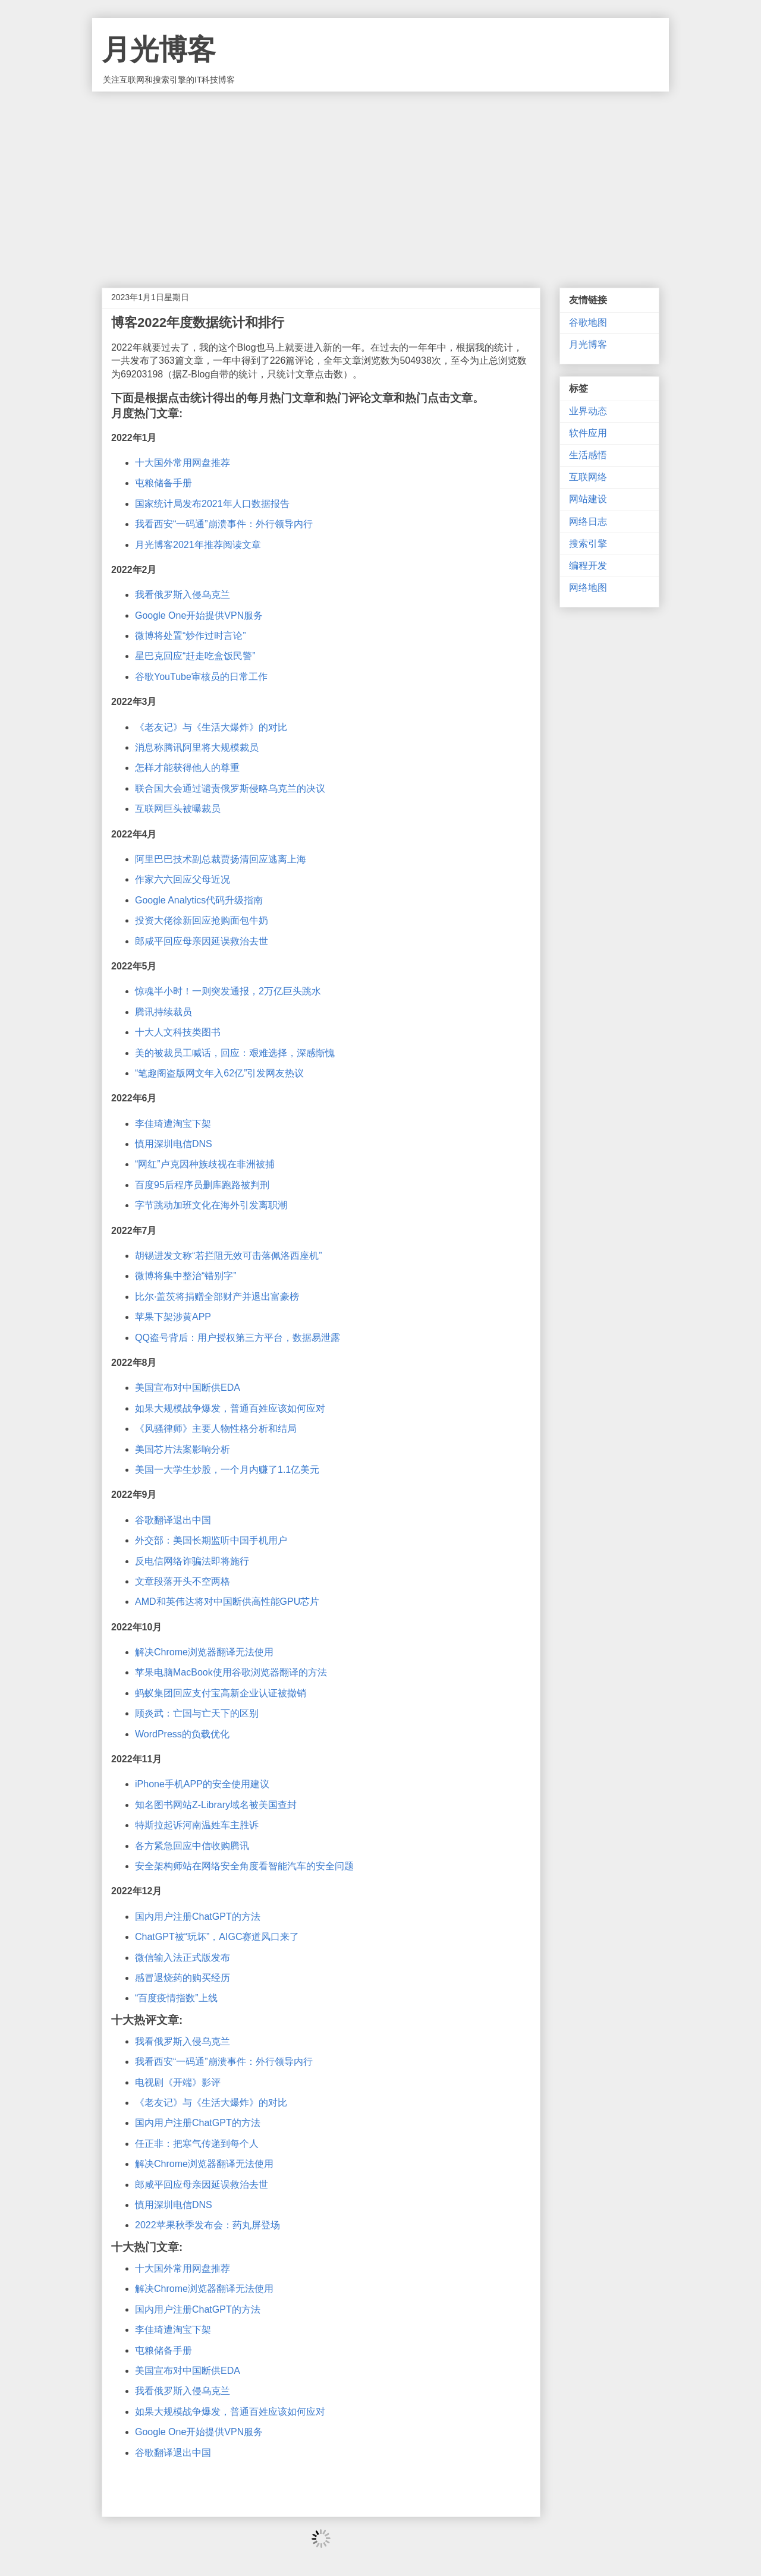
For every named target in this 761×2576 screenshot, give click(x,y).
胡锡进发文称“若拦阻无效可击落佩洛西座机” (228, 1256)
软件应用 (588, 433)
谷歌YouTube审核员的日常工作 (201, 677)
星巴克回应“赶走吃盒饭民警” (195, 656)
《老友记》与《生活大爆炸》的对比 (211, 727)
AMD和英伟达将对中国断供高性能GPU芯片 (227, 1601)
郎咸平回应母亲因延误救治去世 (201, 941)
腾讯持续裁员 (163, 1012)
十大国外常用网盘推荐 (182, 463)
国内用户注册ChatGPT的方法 (197, 1916)
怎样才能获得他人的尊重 (187, 768)
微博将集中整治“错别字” (186, 1276)
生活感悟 (588, 455)
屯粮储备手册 (163, 483)
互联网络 (588, 477)
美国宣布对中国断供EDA (187, 1388)
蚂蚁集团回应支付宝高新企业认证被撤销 (220, 1693)
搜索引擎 (588, 543)
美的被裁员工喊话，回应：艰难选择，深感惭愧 (235, 1053)
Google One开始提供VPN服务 (199, 615)
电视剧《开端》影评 (178, 2082)
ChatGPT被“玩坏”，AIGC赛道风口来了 (217, 1937)
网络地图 (588, 587)
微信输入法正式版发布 (182, 1958)
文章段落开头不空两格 (182, 1581)
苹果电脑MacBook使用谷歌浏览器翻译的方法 (231, 1672)
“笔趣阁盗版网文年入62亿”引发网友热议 (219, 1073)
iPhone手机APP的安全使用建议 (202, 1784)
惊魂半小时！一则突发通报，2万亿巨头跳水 (228, 991)
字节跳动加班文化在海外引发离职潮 (211, 1205)
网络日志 (588, 522)
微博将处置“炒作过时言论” (190, 636)
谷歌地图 (588, 322)
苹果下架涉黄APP (173, 1317)
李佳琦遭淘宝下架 (173, 1124)
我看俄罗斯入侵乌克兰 (182, 595)
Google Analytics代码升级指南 (199, 900)
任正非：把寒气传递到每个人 (197, 2144)
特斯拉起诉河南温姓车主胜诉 (197, 1825)
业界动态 (588, 411)
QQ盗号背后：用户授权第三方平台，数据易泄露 (237, 1338)
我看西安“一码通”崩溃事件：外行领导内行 (224, 524)
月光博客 (159, 49)
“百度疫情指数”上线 (176, 1998)
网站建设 (588, 499)
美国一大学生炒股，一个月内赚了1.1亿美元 (227, 1470)
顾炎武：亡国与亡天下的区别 (197, 1713)
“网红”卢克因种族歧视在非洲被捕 (205, 1164)
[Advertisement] (380, 180)
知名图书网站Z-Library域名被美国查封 (216, 1805)
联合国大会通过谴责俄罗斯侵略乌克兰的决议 (230, 788)
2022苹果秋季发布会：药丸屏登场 (207, 2225)
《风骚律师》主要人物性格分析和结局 (216, 1429)
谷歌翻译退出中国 (173, 1520)
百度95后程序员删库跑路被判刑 (202, 1185)
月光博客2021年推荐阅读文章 (198, 545)
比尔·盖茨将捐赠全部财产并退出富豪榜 (217, 1297)
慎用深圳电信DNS (173, 1144)
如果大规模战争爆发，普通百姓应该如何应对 (230, 1408)
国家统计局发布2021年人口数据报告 (212, 504)
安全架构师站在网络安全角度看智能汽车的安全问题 (244, 1866)
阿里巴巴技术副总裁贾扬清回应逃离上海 (220, 859)
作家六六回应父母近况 (182, 879)
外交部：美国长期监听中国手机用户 (211, 1540)
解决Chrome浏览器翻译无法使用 (204, 1652)
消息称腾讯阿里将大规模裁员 (197, 747)
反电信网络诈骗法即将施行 (192, 1561)
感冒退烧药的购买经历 (182, 1978)
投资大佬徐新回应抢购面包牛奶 (201, 920)
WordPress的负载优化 (182, 1734)
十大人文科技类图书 (178, 1032)
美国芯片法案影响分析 (182, 1449)
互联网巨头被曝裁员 (178, 809)
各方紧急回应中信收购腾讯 (192, 1846)
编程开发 (588, 565)
